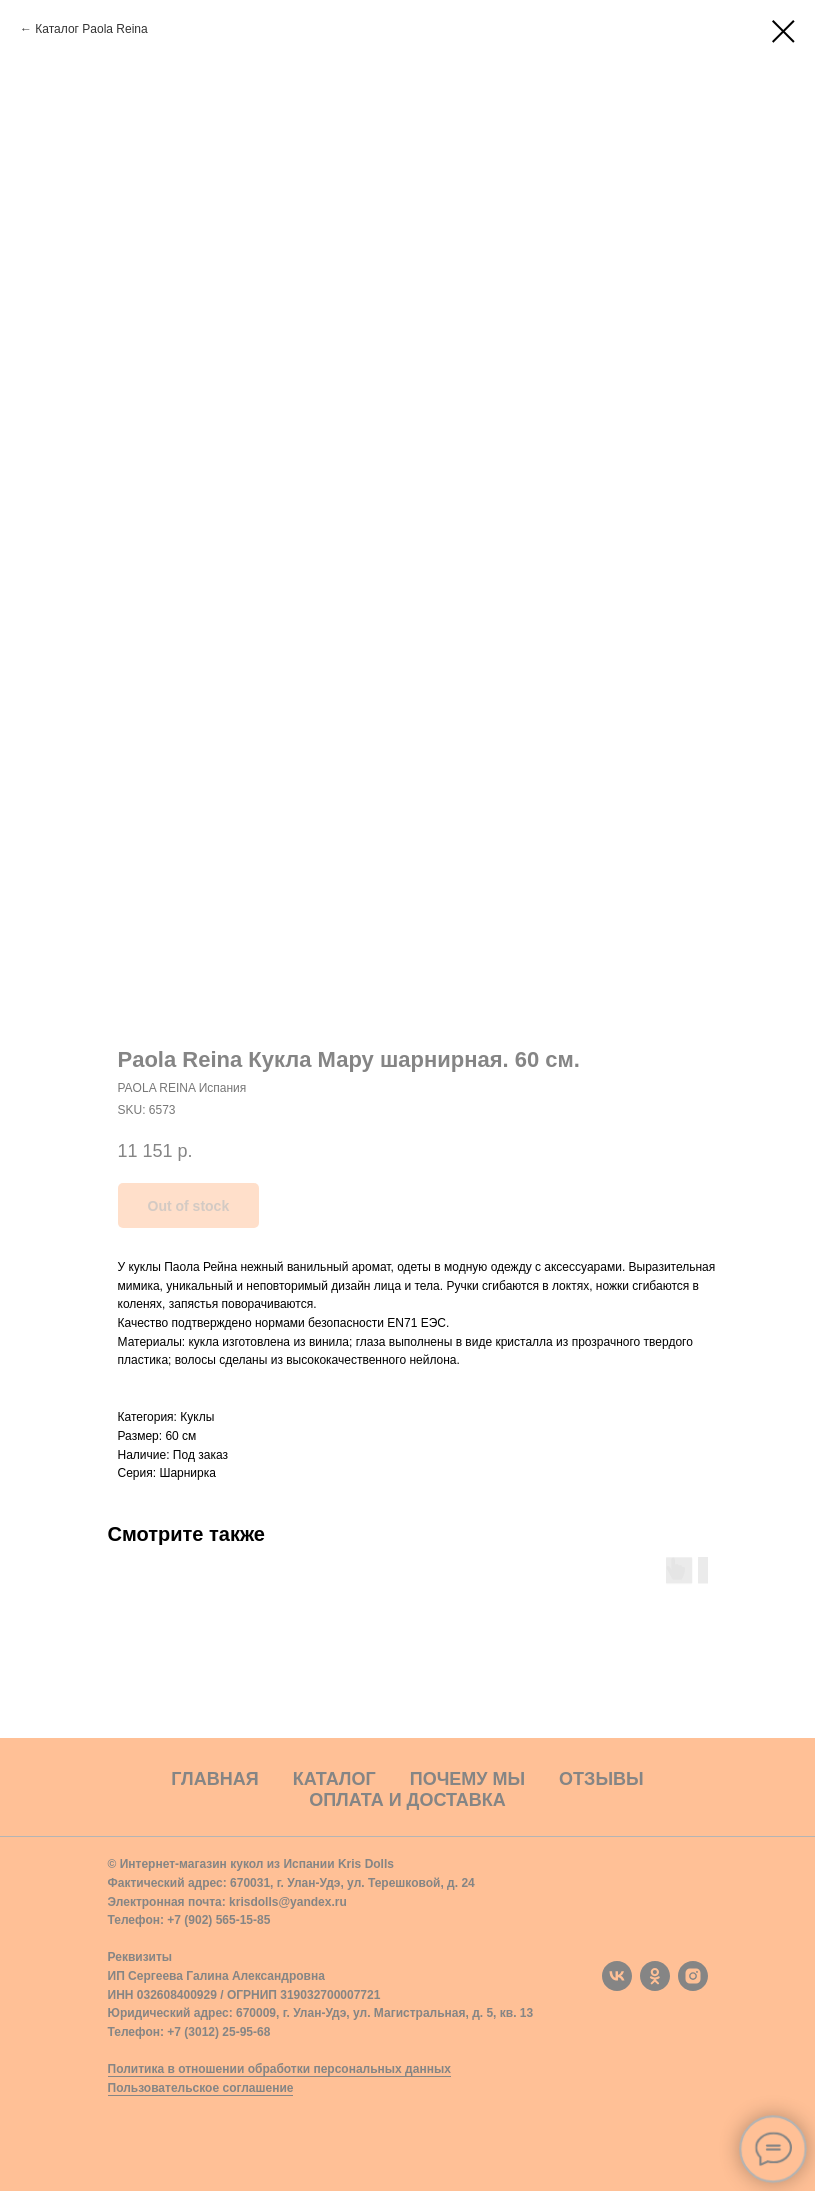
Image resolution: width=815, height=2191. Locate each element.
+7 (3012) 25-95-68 (218, 2032)
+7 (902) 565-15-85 (218, 1920)
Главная (214, 1779)
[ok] (655, 1976)
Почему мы (467, 1779)
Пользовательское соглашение (201, 2088)
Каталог (334, 1779)
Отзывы (601, 1779)
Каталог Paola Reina (91, 29)
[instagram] (693, 1976)
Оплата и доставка (407, 1800)
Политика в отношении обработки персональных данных (279, 2069)
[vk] (617, 1976)
